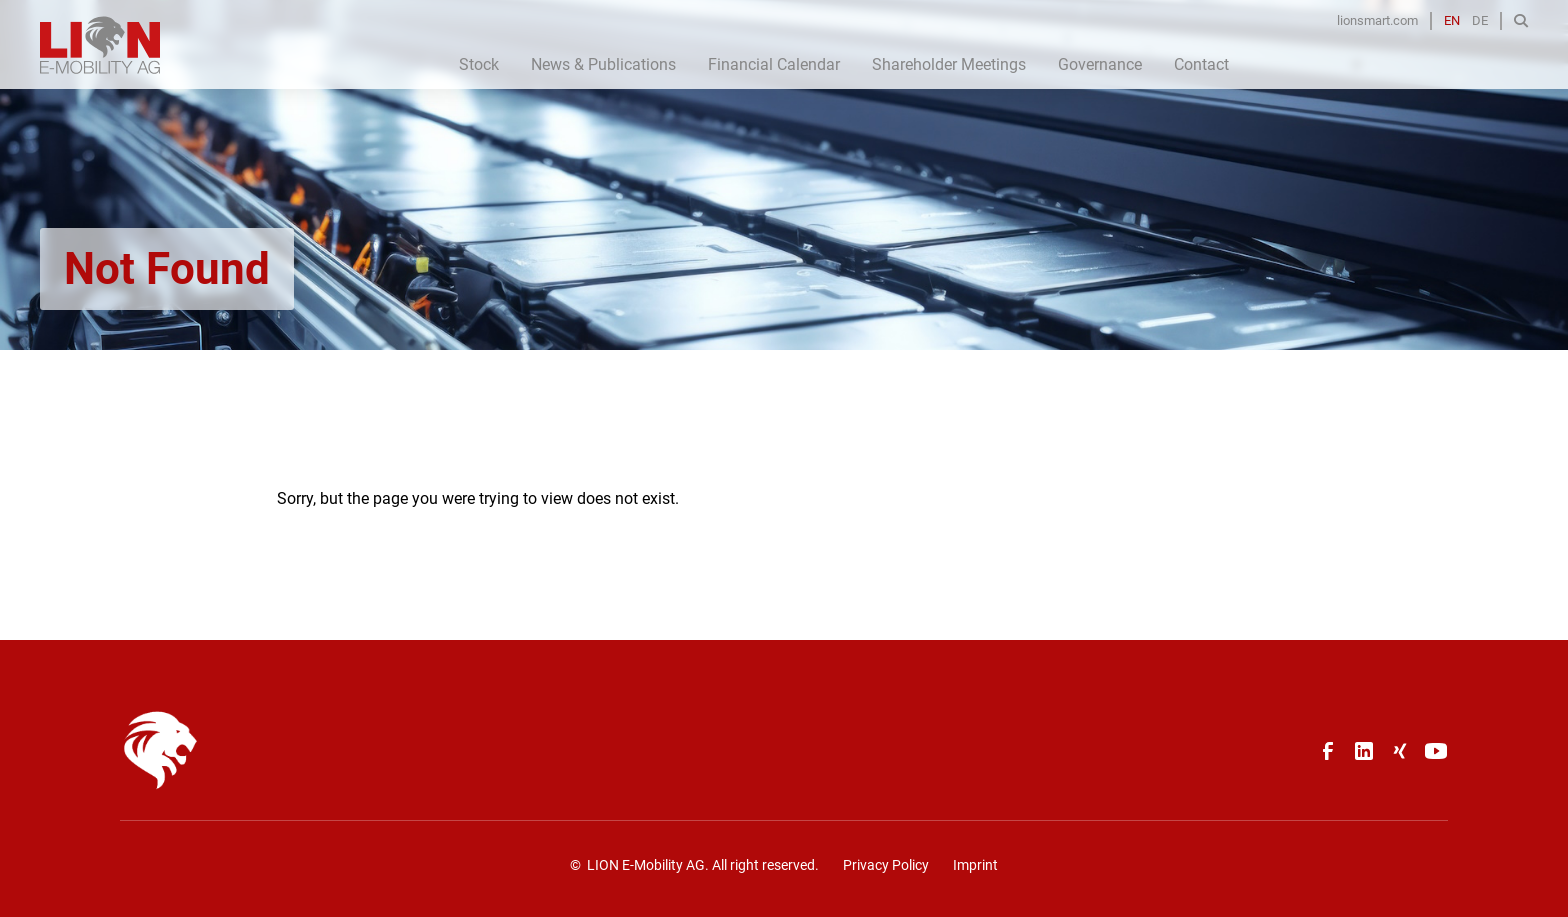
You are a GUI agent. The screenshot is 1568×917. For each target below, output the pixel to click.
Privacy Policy (886, 865)
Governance (1100, 64)
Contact (1201, 64)
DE (1480, 20)
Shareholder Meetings (949, 64)
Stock (479, 64)
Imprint (975, 865)
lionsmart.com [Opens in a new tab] (1377, 20)
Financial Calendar (774, 64)
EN (1452, 20)
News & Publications (603, 64)
